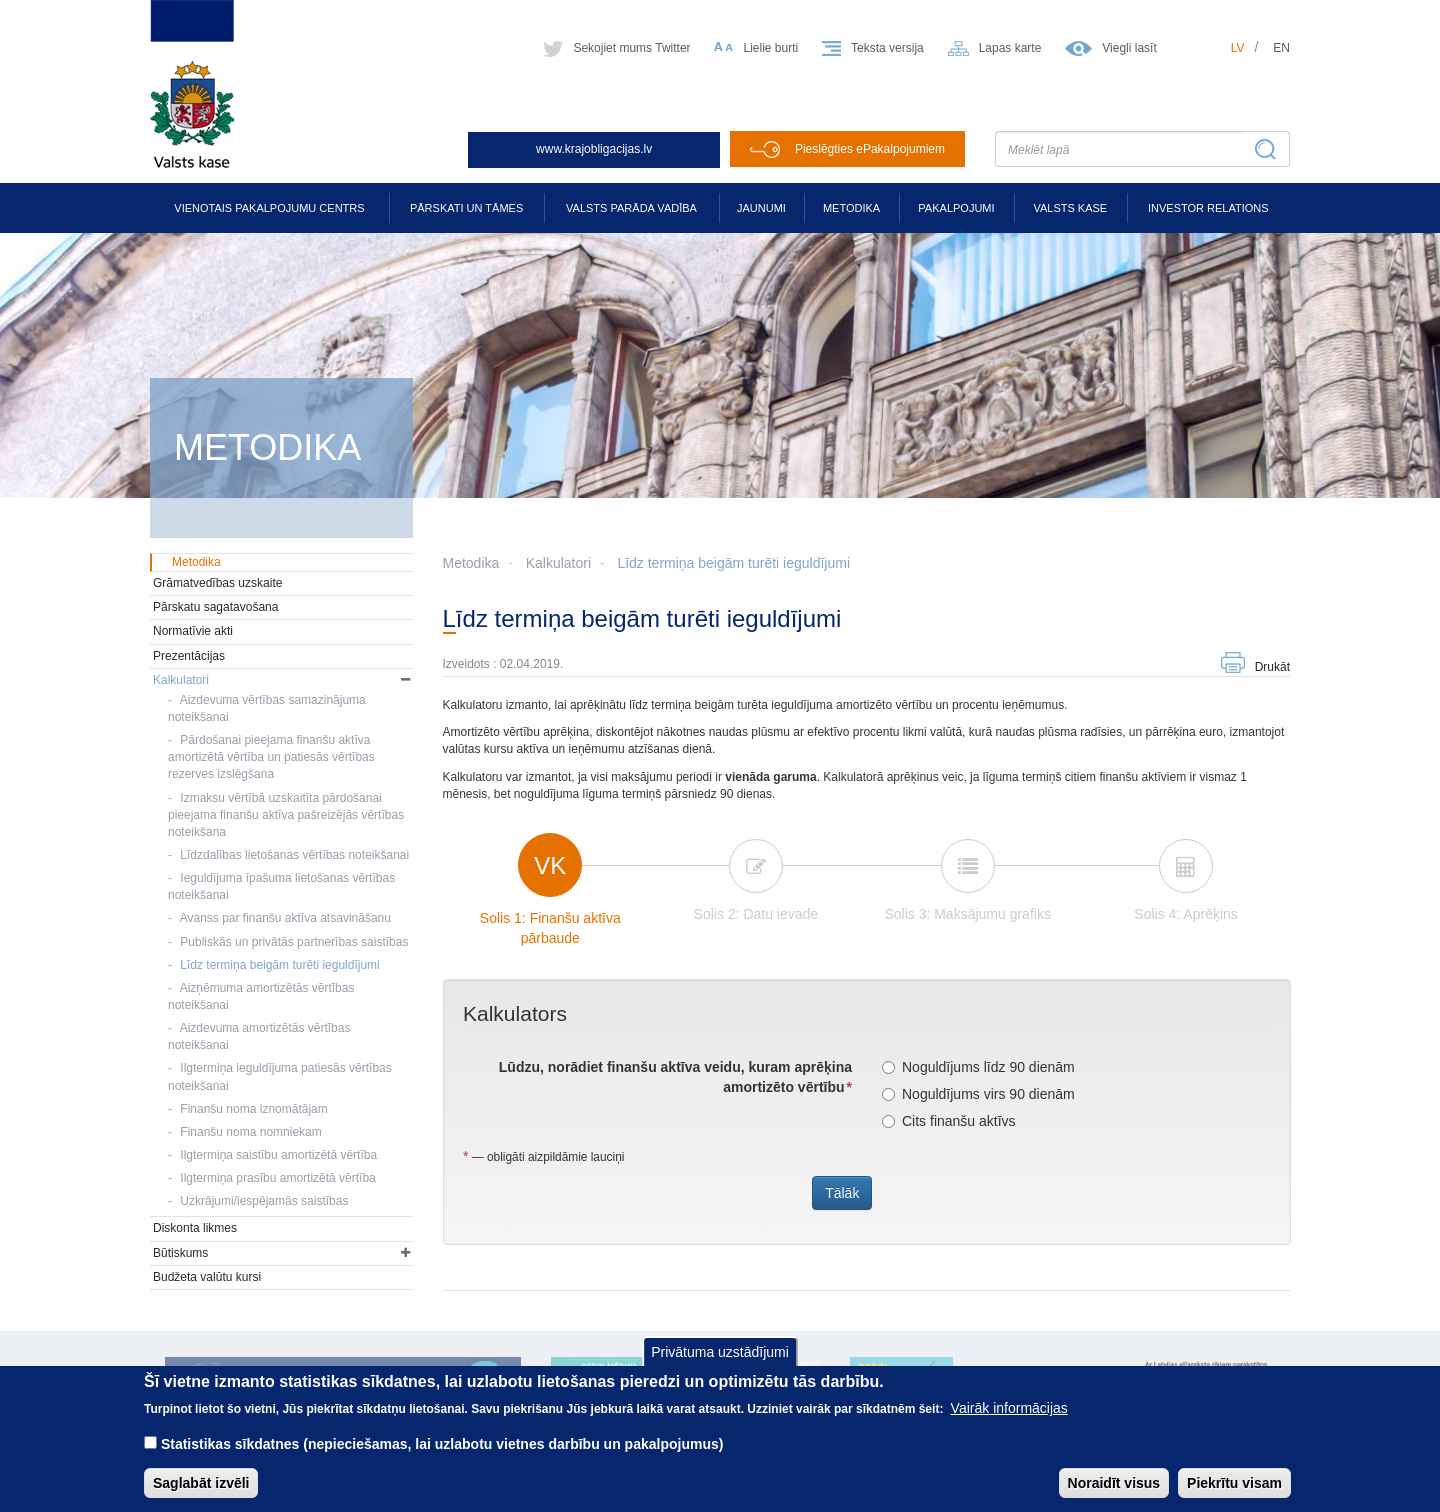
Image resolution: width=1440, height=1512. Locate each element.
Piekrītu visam (1234, 1483)
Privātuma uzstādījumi (720, 1352)
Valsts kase (1070, 208)
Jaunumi (761, 208)
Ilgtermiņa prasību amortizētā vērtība (277, 1178)
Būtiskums (180, 1253)
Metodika (851, 208)
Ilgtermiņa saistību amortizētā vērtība (278, 1155)
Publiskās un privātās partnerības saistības (294, 942)
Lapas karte (1010, 48)
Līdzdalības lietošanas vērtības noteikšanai (294, 855)
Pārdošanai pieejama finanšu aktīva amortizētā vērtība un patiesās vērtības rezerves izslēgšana (271, 757)
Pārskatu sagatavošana (215, 607)
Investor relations (1208, 208)
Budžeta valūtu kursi (207, 1277)
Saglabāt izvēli (201, 1483)
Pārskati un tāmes (466, 208)
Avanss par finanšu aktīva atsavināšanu (285, 918)
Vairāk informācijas (1009, 1408)
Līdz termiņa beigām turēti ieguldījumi (733, 563)
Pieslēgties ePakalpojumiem (870, 149)
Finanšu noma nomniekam (250, 1132)
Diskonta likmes (195, 1228)
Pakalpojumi (956, 208)
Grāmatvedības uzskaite (217, 583)
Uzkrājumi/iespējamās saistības (264, 1201)
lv (1238, 48)
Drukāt (1272, 667)
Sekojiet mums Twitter (631, 48)
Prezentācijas (189, 656)
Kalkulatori (558, 563)
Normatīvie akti (193, 631)
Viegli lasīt (1129, 48)
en (1281, 48)
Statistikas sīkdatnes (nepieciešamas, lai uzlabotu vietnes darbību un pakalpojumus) (442, 1444)
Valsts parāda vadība (631, 208)
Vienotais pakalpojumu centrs (269, 208)
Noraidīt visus (1114, 1483)
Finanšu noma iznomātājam (253, 1109)
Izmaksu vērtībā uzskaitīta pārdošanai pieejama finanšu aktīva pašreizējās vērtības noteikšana (286, 815)
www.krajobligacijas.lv (594, 149)
